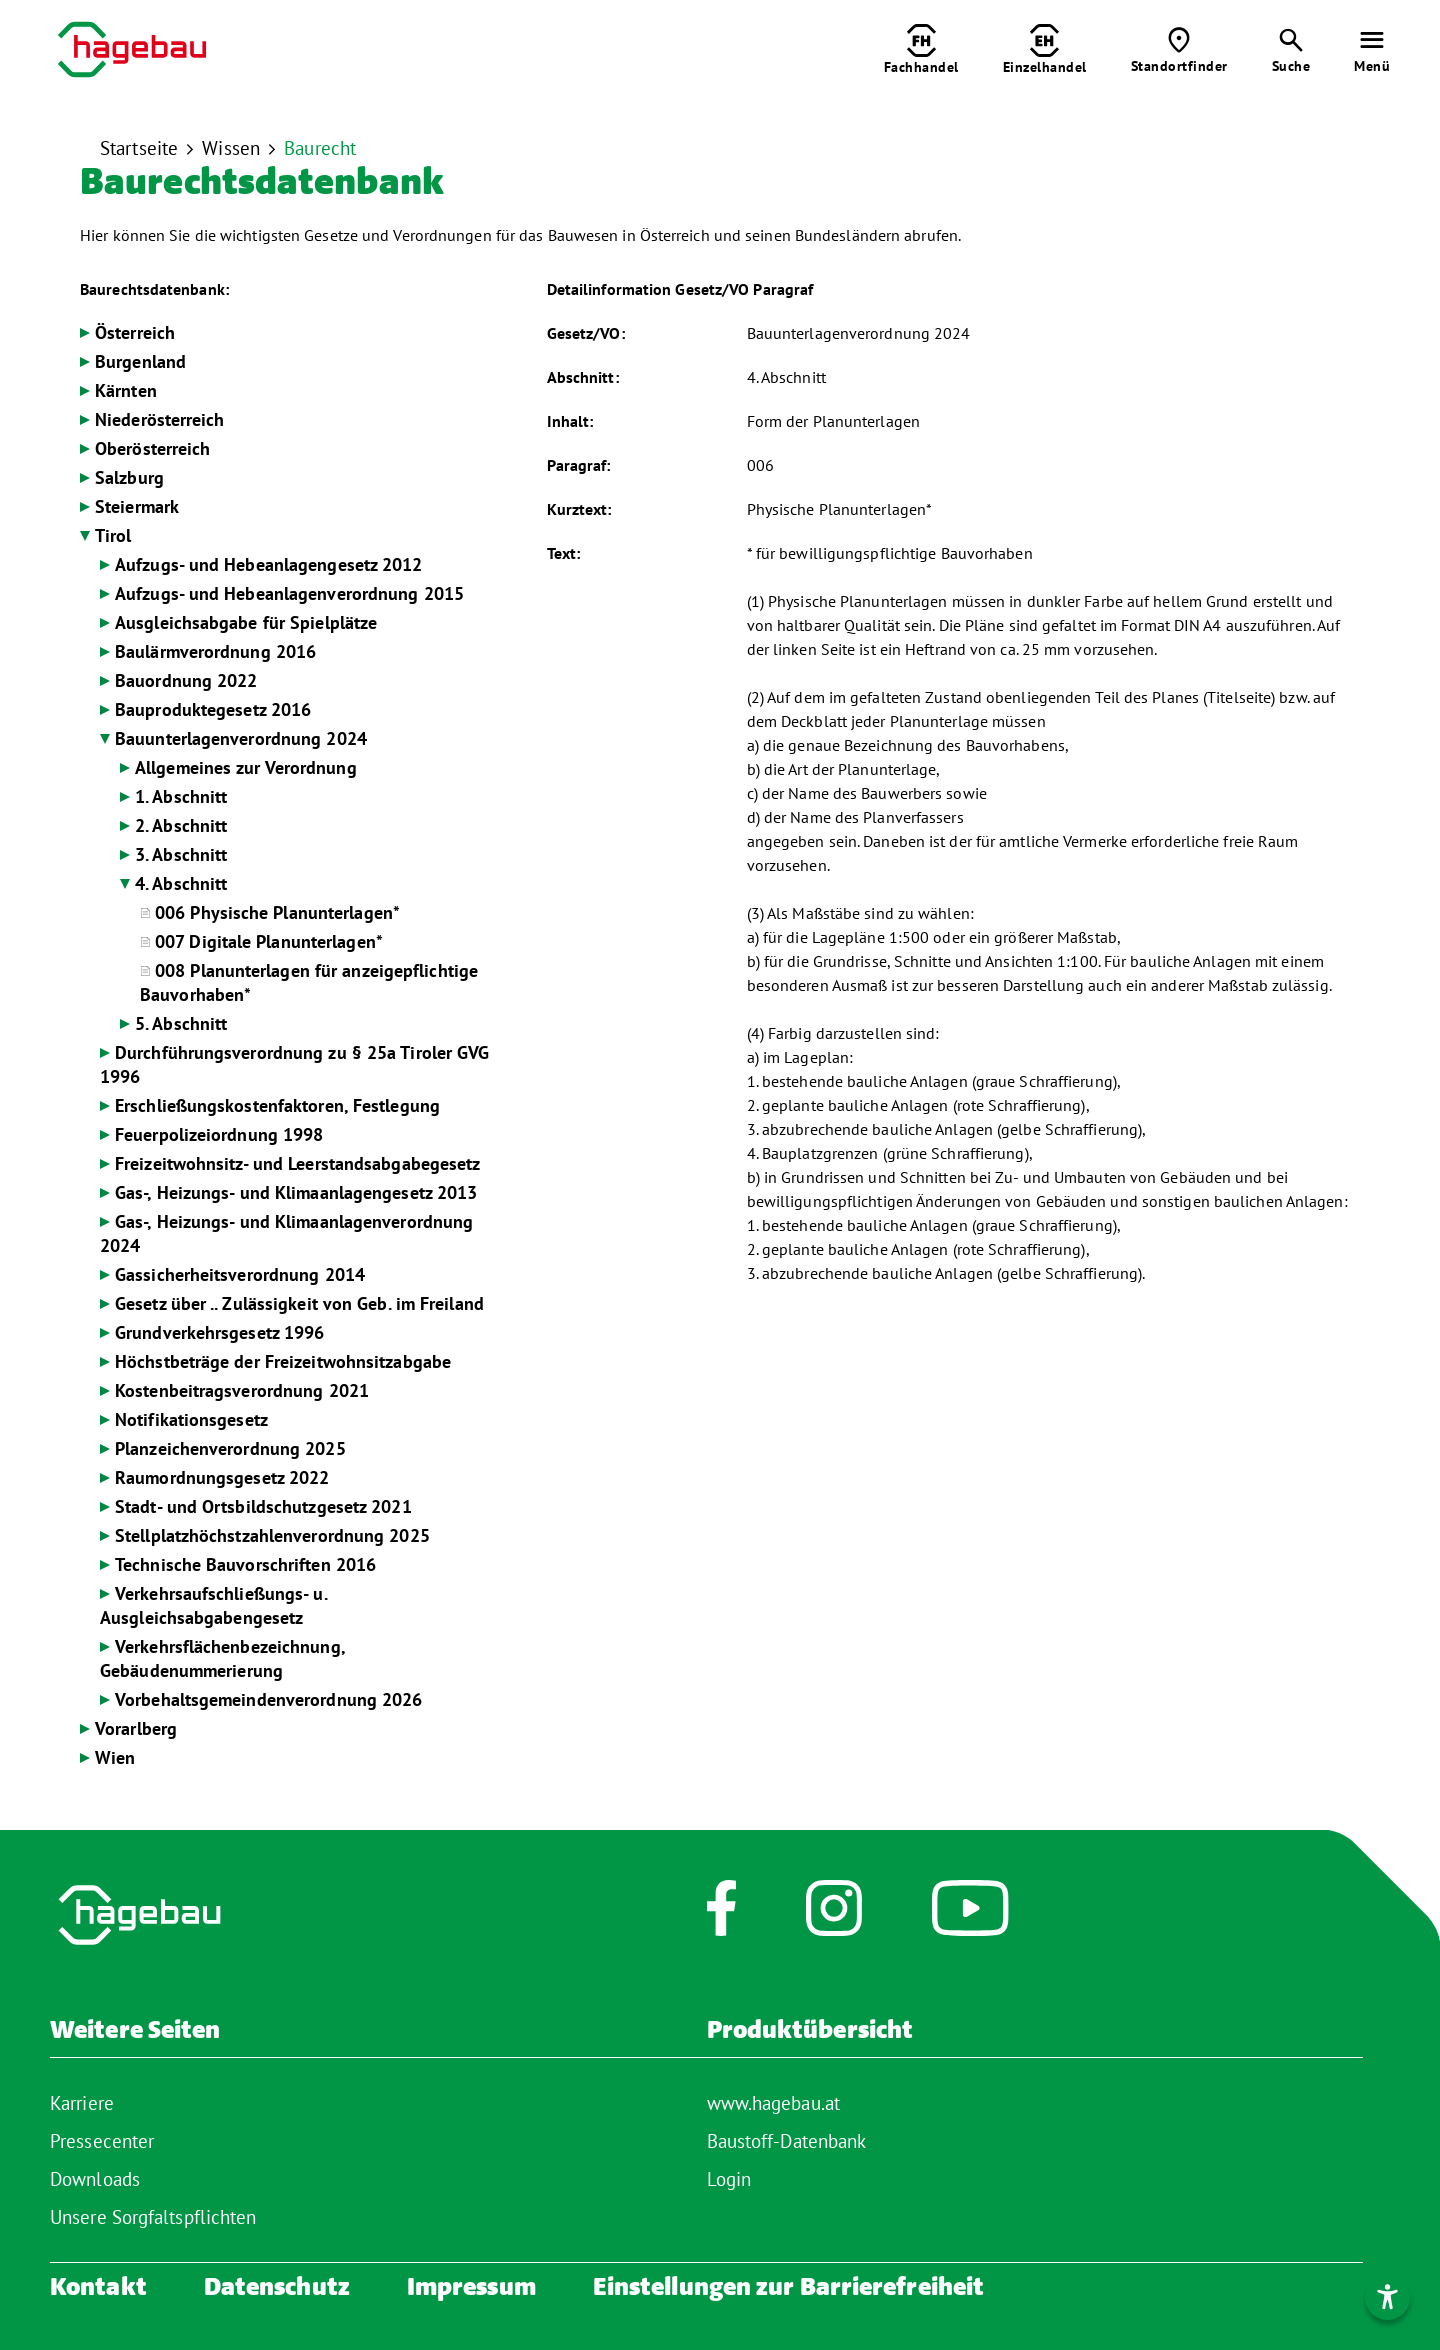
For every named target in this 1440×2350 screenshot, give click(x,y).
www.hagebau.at (773, 2103)
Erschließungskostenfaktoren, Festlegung (277, 1105)
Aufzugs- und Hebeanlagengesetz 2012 (269, 564)
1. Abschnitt (181, 796)
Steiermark (137, 506)
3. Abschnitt (181, 854)
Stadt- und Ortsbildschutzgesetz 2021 (263, 1506)
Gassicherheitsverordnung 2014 (240, 1274)
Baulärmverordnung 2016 (215, 651)
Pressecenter (102, 2141)
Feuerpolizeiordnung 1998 (219, 1134)
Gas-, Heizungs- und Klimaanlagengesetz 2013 (296, 1192)
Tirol (113, 535)
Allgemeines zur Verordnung (246, 767)
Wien (115, 1757)
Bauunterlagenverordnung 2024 (241, 738)
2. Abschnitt (181, 825)
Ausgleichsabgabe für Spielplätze (246, 622)
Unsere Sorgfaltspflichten (153, 2217)
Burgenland (140, 361)
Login (729, 2179)
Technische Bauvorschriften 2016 (245, 1564)
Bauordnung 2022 (186, 680)
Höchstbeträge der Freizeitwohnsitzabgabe (283, 1361)
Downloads (95, 2179)
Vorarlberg (136, 1728)
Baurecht (320, 148)
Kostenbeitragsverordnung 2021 (242, 1390)
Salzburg (129, 477)
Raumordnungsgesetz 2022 (222, 1477)
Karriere (82, 2103)
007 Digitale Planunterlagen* (269, 941)
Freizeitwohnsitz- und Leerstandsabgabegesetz (297, 1163)
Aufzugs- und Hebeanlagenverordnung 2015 (289, 593)
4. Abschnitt (181, 883)
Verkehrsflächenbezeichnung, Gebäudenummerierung (222, 1658)
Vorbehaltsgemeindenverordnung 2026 (268, 1699)
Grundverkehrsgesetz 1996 (219, 1332)
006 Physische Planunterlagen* (277, 912)
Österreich (135, 332)
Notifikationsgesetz (191, 1419)
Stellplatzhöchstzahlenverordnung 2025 (272, 1535)
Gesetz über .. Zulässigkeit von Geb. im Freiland (299, 1303)
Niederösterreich (160, 419)
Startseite (139, 148)
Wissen (231, 148)
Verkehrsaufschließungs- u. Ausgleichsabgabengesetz (213, 1605)
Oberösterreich (152, 448)
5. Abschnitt (181, 1023)
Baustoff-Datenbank (787, 2141)
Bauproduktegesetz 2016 (213, 709)
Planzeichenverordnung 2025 (230, 1448)
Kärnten (126, 390)
